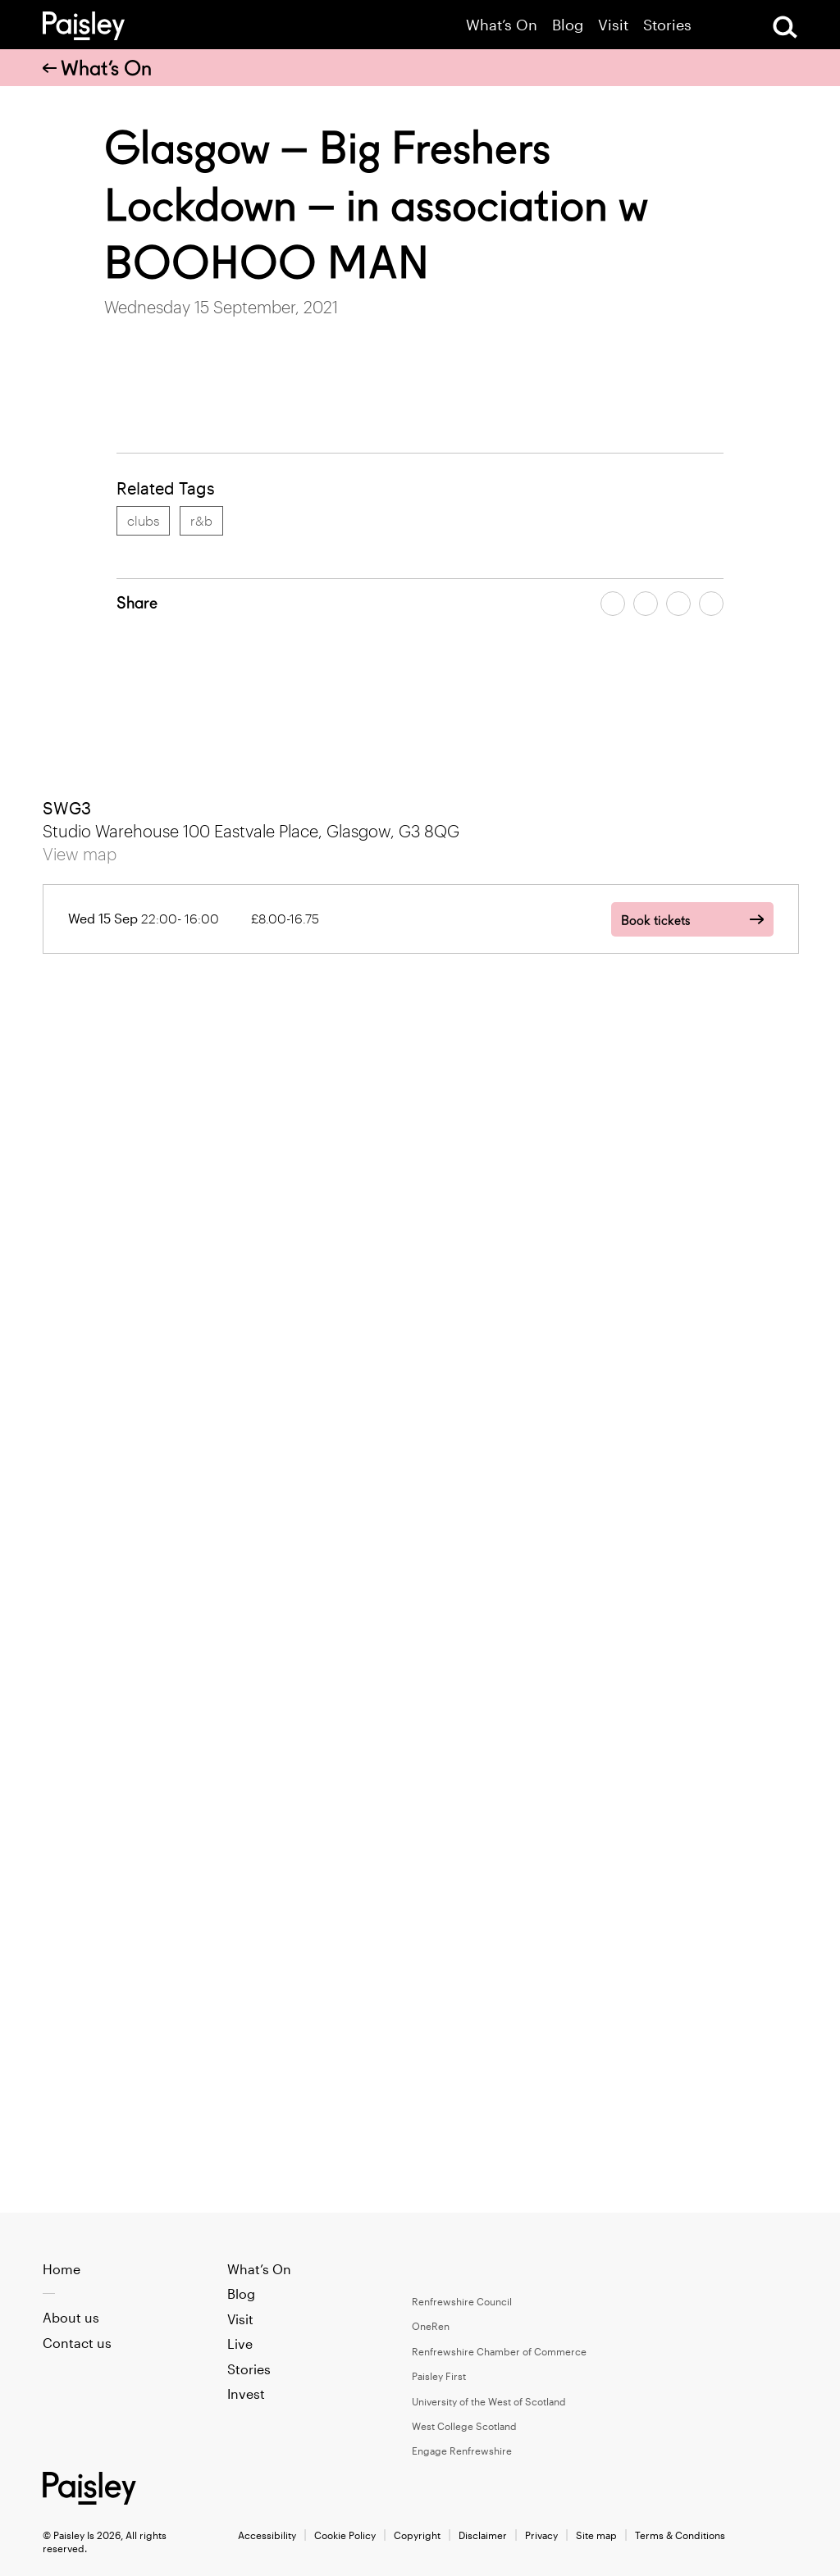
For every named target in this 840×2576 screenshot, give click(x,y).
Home (61, 2269)
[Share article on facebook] (612, 603)
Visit (613, 25)
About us (71, 2317)
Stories (667, 25)
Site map (596, 2535)
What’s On (501, 25)
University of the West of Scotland (489, 2401)
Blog (567, 25)
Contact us (77, 2342)
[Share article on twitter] (645, 603)
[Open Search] (785, 27)
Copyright (417, 2535)
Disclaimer (483, 2535)
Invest (246, 2393)
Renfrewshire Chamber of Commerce (499, 2351)
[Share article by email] (678, 603)
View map (79, 854)
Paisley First (439, 2376)
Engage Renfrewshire (462, 2450)
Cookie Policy (345, 2535)
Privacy (541, 2535)
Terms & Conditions (680, 2535)
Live (240, 2343)
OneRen (431, 2326)
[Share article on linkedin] (711, 603)
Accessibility (267, 2535)
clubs (143, 520)
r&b (201, 520)
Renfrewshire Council (462, 2301)
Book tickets (655, 920)
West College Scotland (464, 2426)
